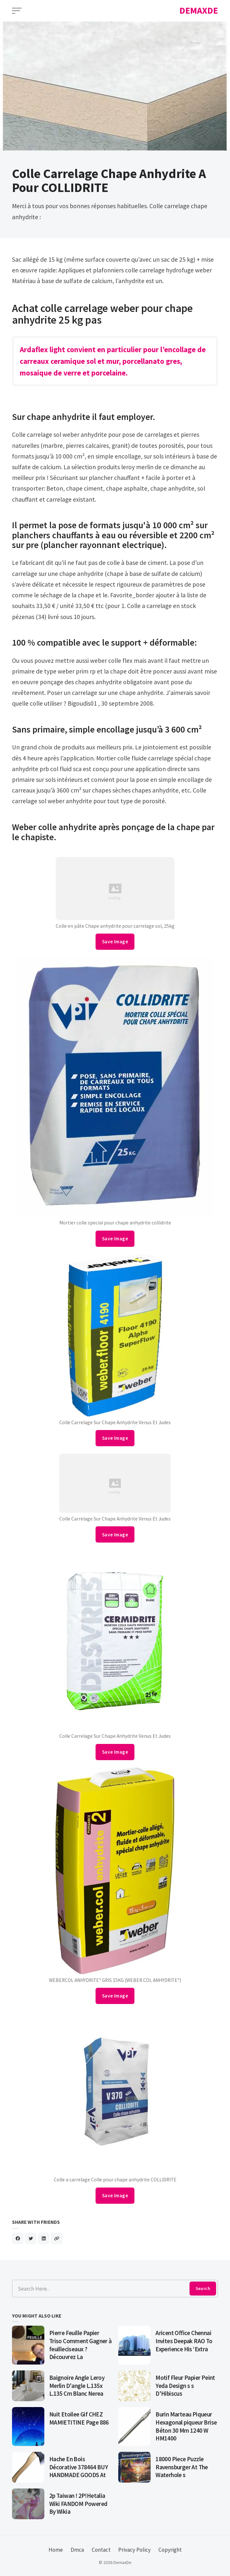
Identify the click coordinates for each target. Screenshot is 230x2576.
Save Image (115, 941)
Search (203, 2288)
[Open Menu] (16, 10)
